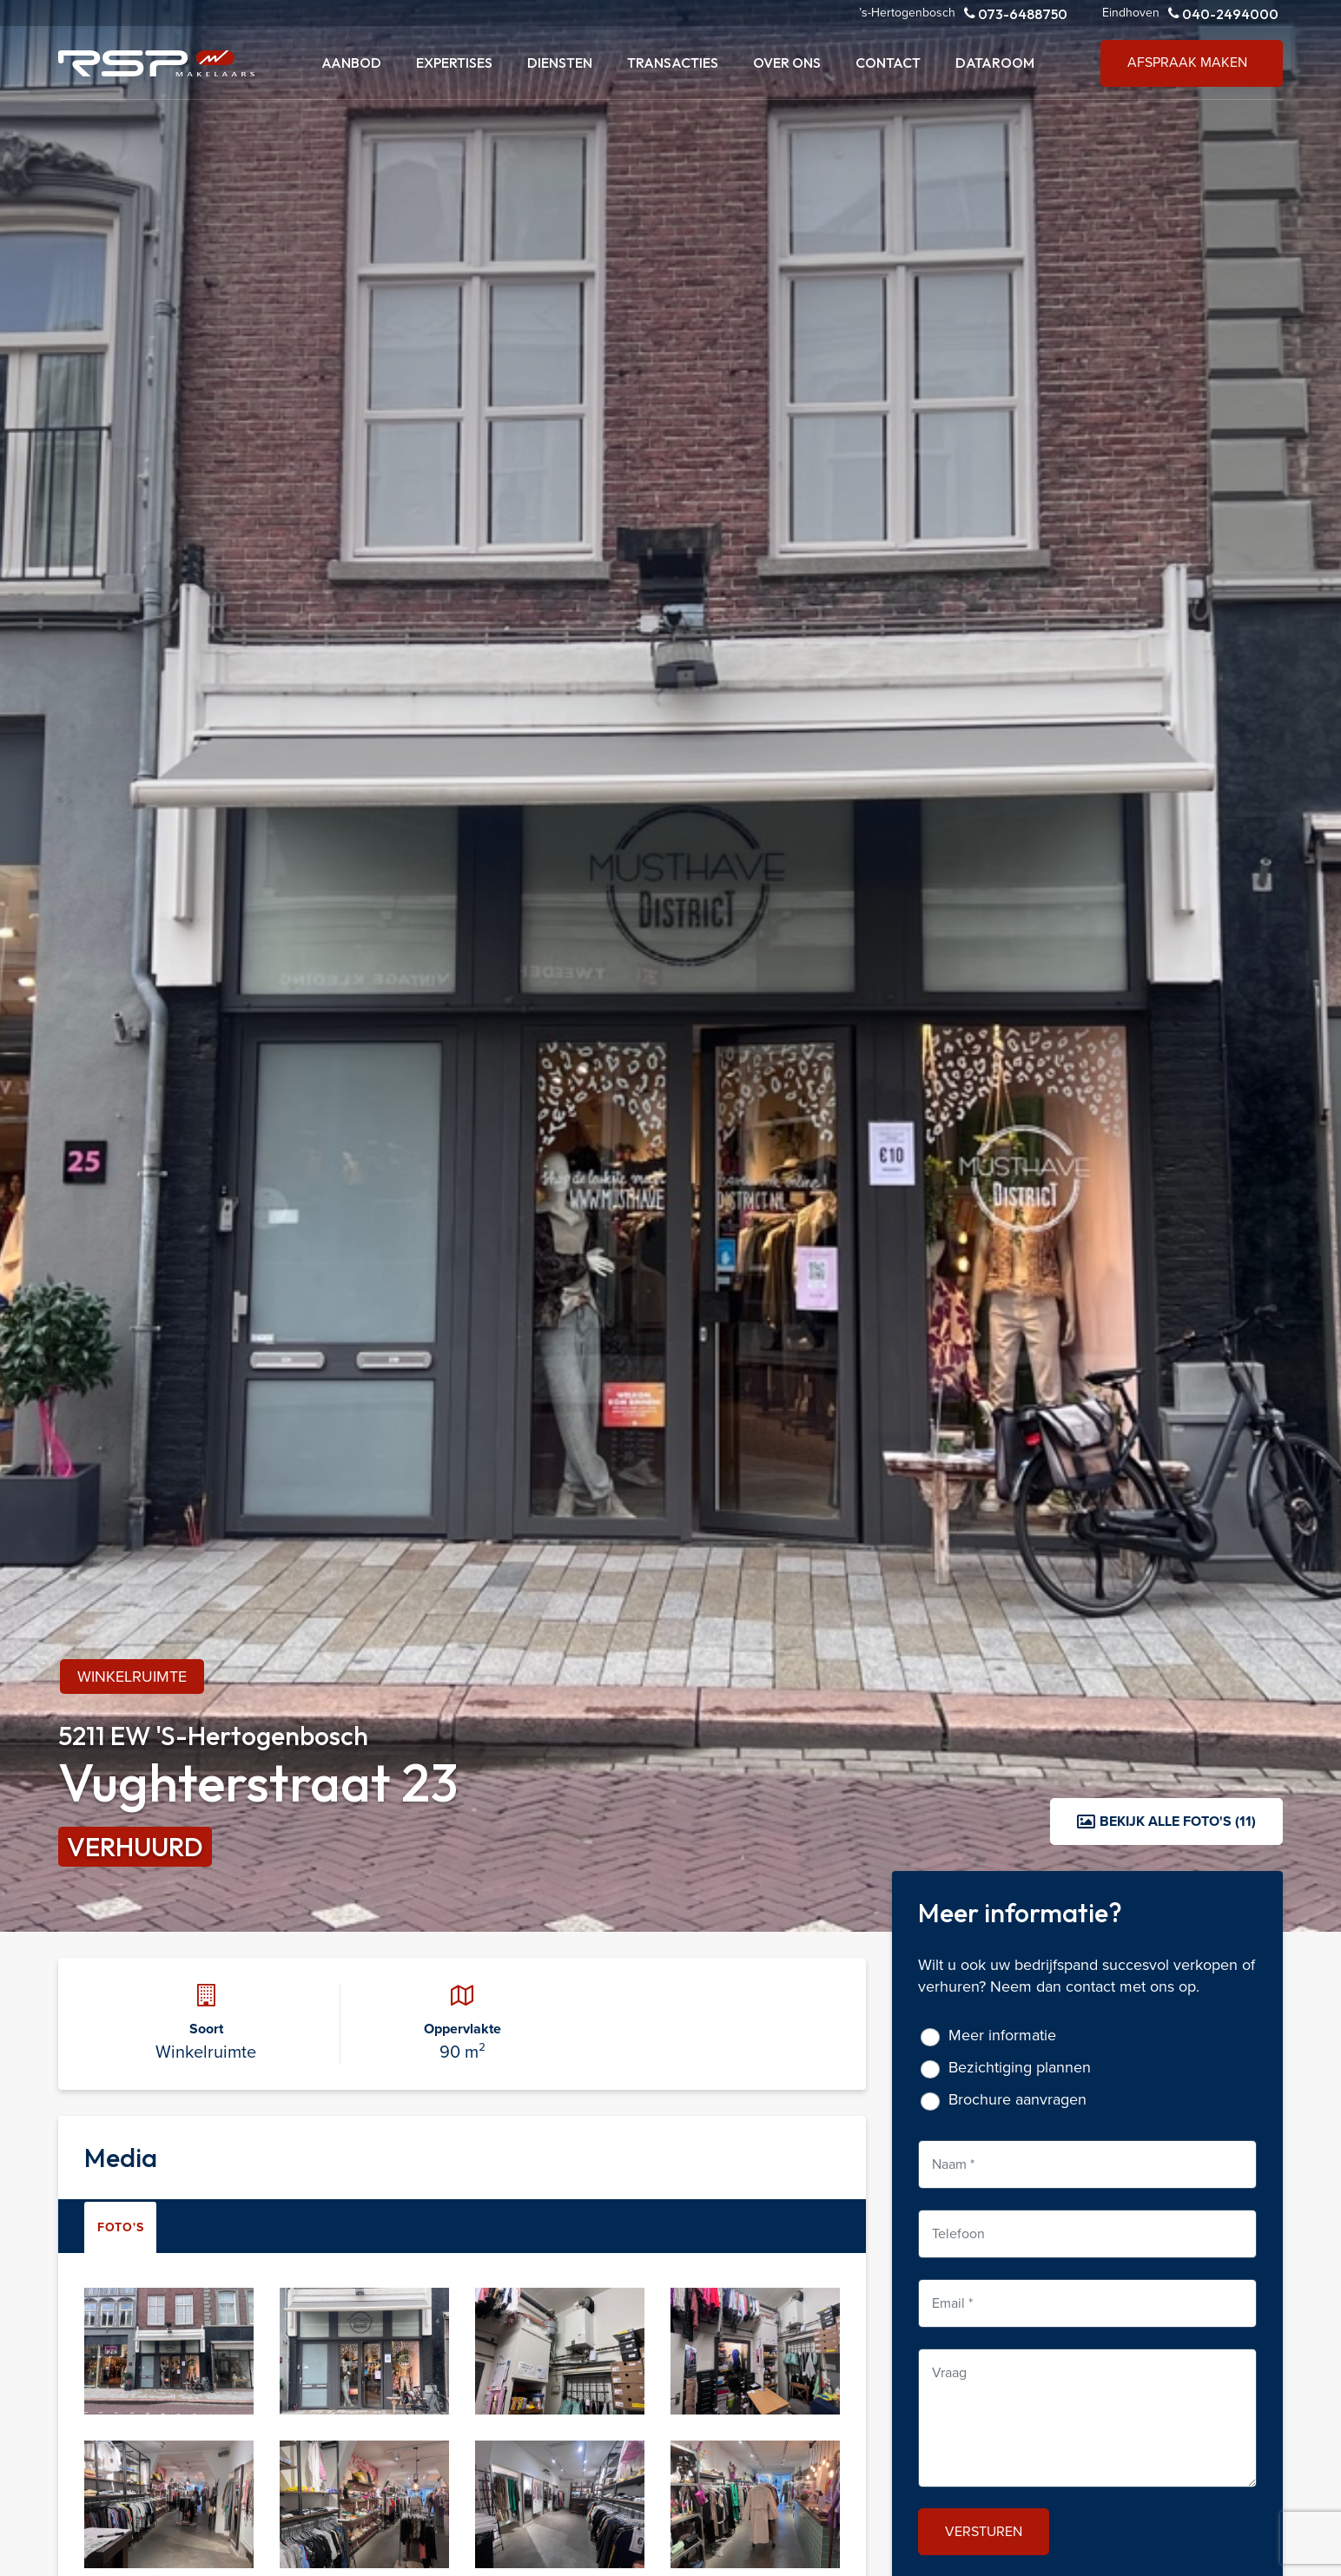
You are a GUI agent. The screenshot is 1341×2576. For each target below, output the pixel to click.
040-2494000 (1223, 13)
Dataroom (994, 62)
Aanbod (351, 62)
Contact (888, 62)
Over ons (787, 62)
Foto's (120, 2227)
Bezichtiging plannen (1019, 2068)
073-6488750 (1015, 13)
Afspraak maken (1187, 62)
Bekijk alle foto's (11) (1166, 1821)
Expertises (454, 62)
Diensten (559, 62)
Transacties (672, 62)
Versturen (983, 2531)
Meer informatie (1002, 2035)
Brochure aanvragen (1017, 2100)
